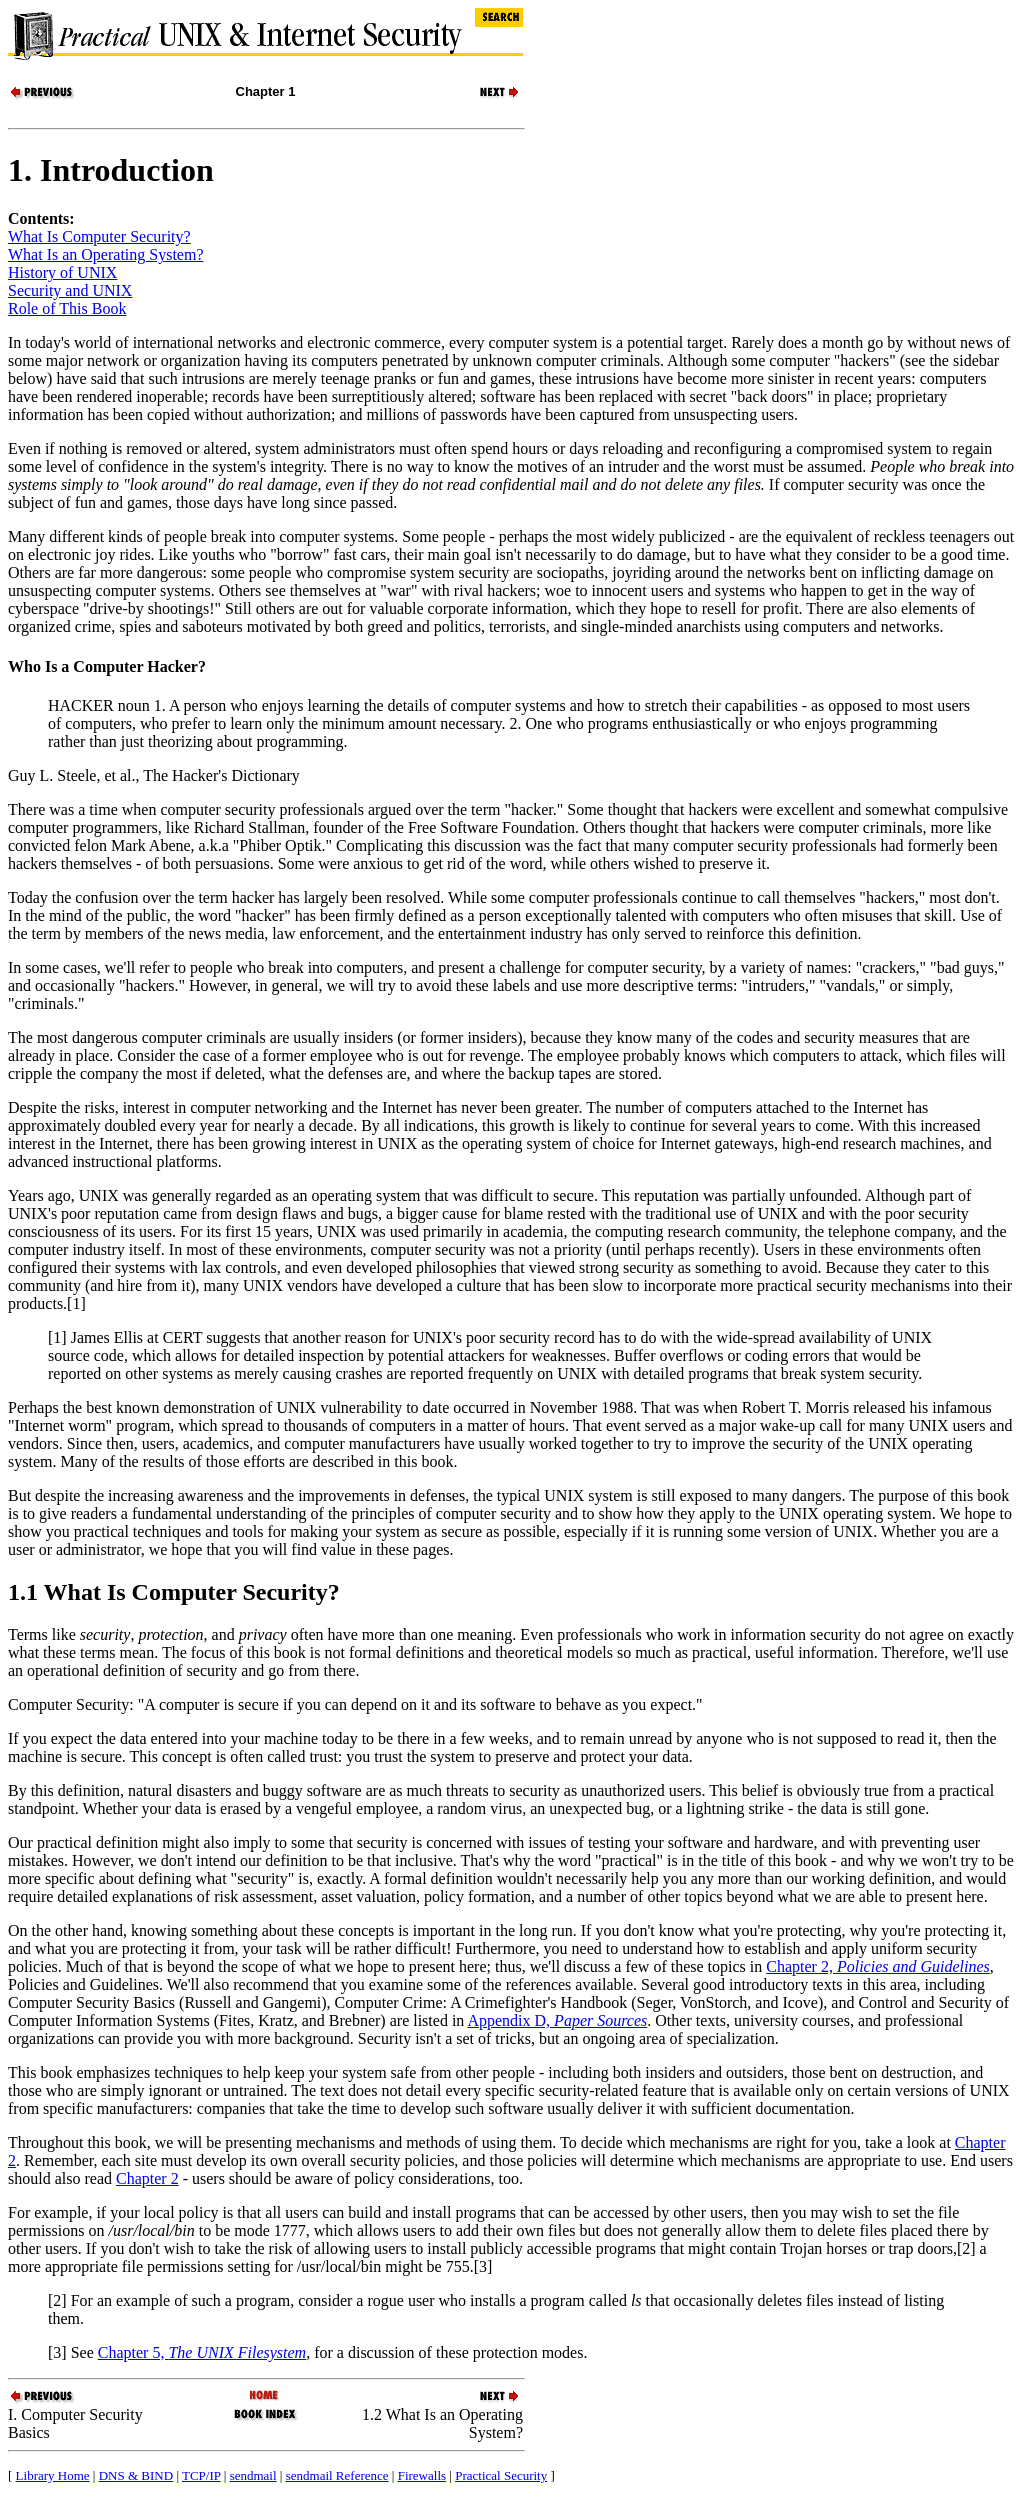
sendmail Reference (337, 2475)
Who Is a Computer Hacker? (107, 666)
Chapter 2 (147, 2178)
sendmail (253, 2475)
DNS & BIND (136, 2475)
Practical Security (501, 2475)
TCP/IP (201, 2475)
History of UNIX (62, 272)
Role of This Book (67, 308)
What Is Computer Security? (99, 236)
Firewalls (422, 2475)
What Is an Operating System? (106, 254)
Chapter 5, (202, 2352)
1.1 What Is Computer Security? (174, 1592)
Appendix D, (557, 2020)
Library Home (53, 2475)
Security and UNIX (70, 290)
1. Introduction (111, 170)
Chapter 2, (878, 1966)
